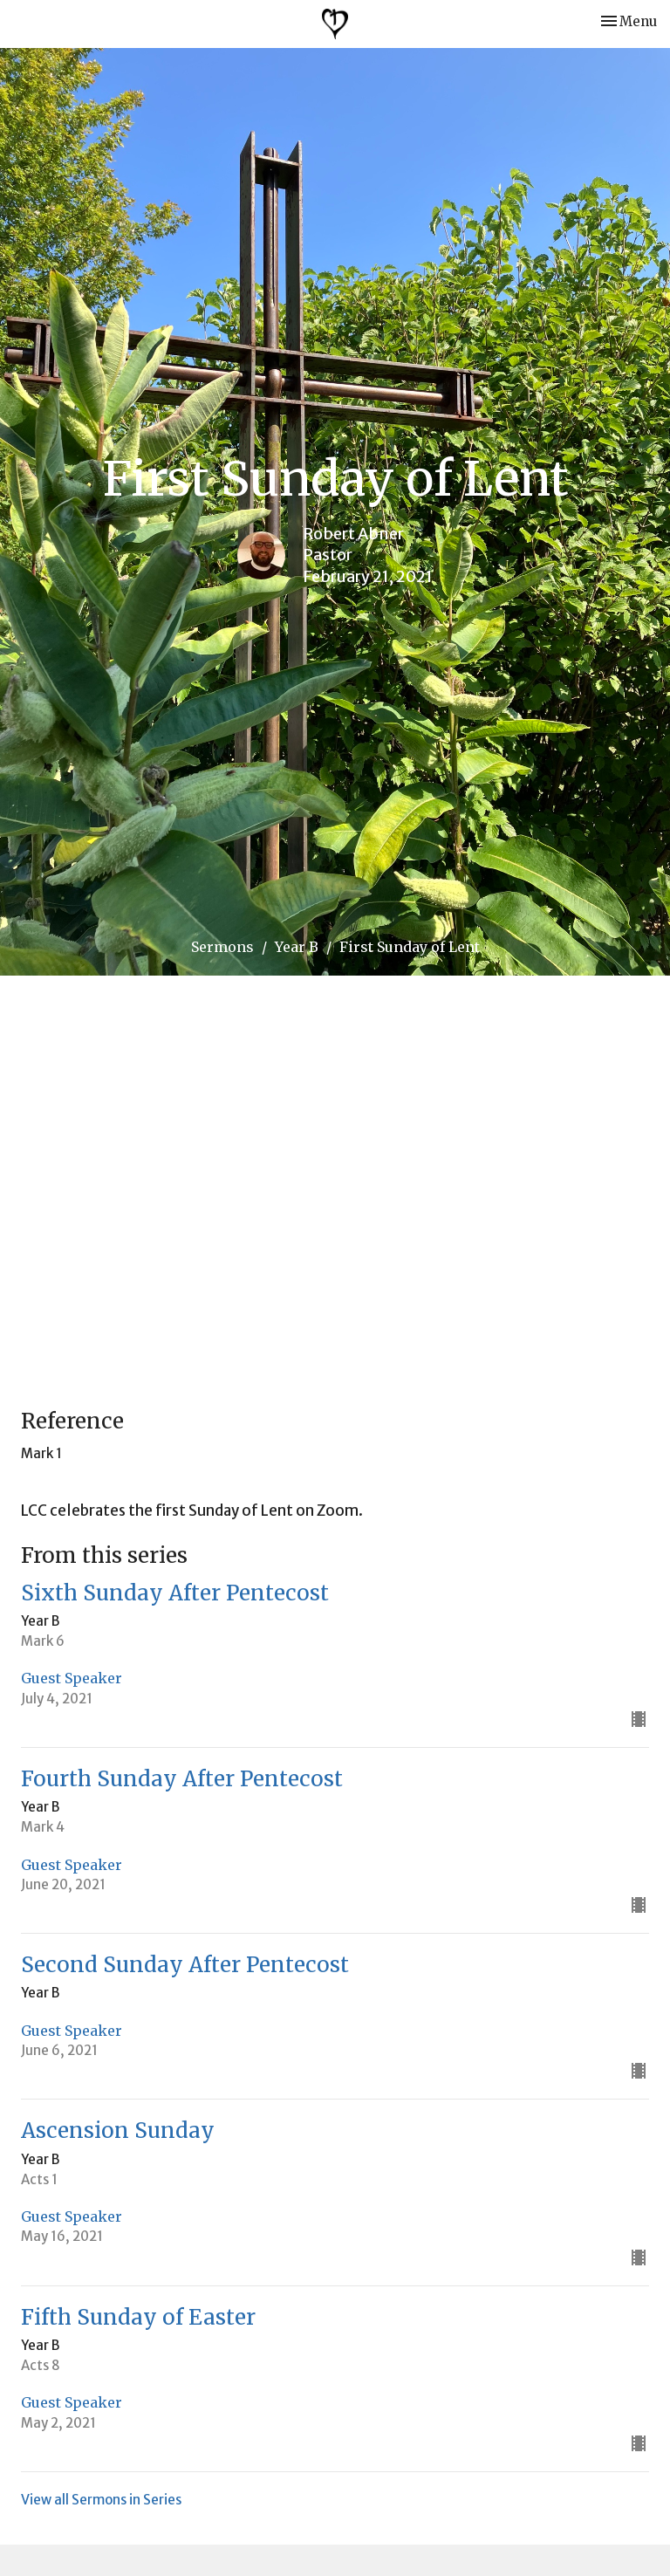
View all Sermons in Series (101, 2499)
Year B (296, 947)
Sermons (222, 947)
